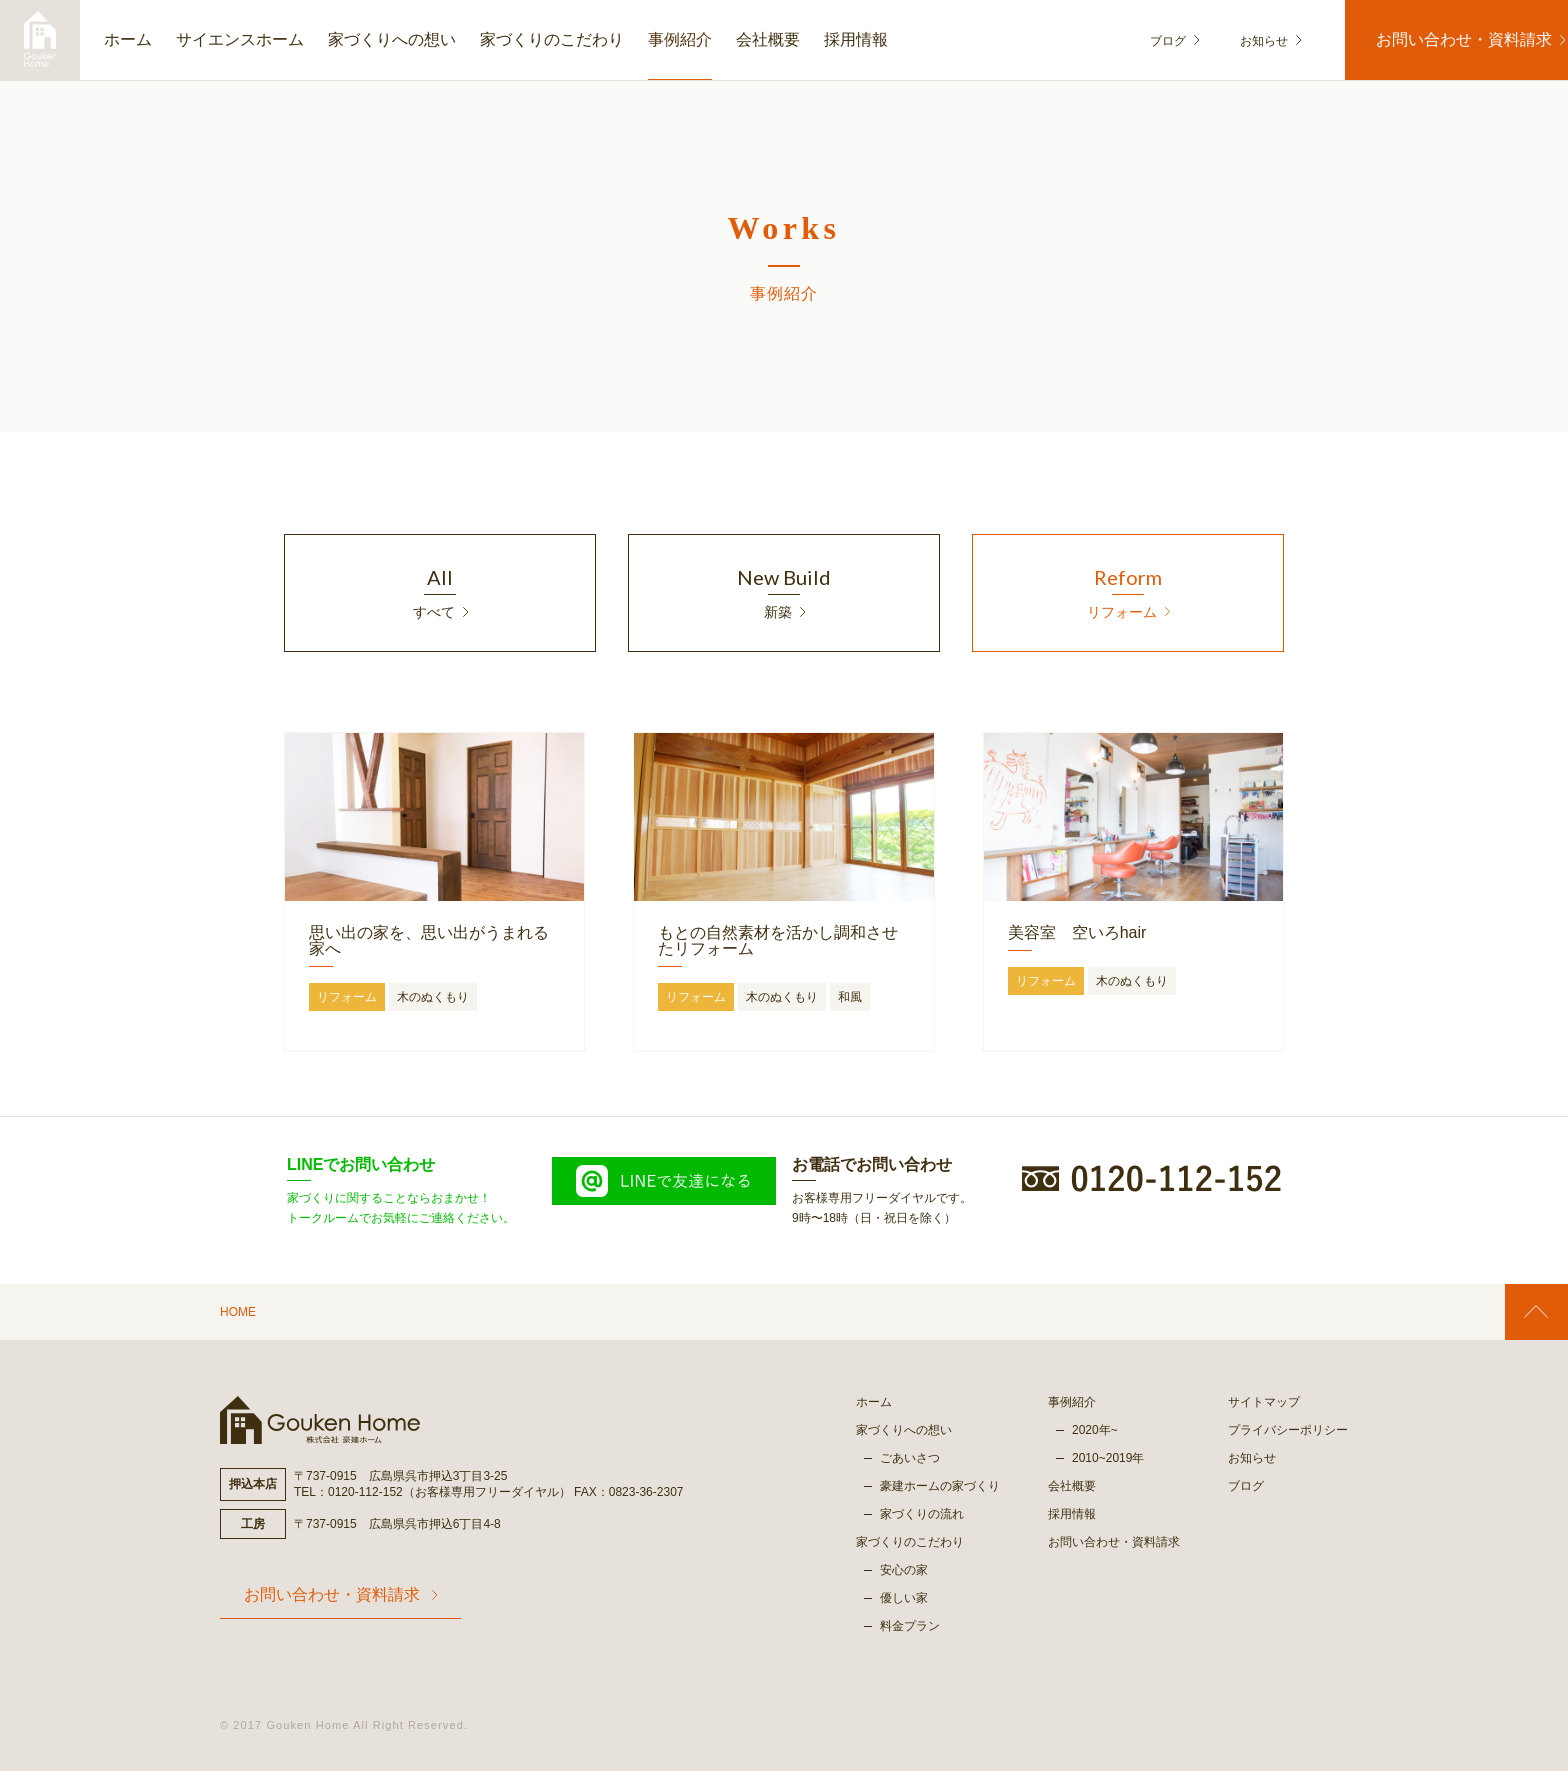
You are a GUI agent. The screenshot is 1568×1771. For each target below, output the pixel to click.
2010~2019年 (1108, 1458)
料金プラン (910, 1626)
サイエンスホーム (240, 39)
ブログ (1175, 41)
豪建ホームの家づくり (940, 1486)
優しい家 (904, 1598)
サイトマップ (1264, 1402)
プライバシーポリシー (1288, 1430)
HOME (238, 1312)
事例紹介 (680, 39)
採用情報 (856, 39)
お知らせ (1250, 41)
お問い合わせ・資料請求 (1449, 39)
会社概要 (768, 39)
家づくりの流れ (922, 1514)
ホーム (128, 39)
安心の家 (904, 1570)
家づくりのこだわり (552, 39)
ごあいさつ (910, 1458)
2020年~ (1095, 1430)
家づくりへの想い (392, 39)
